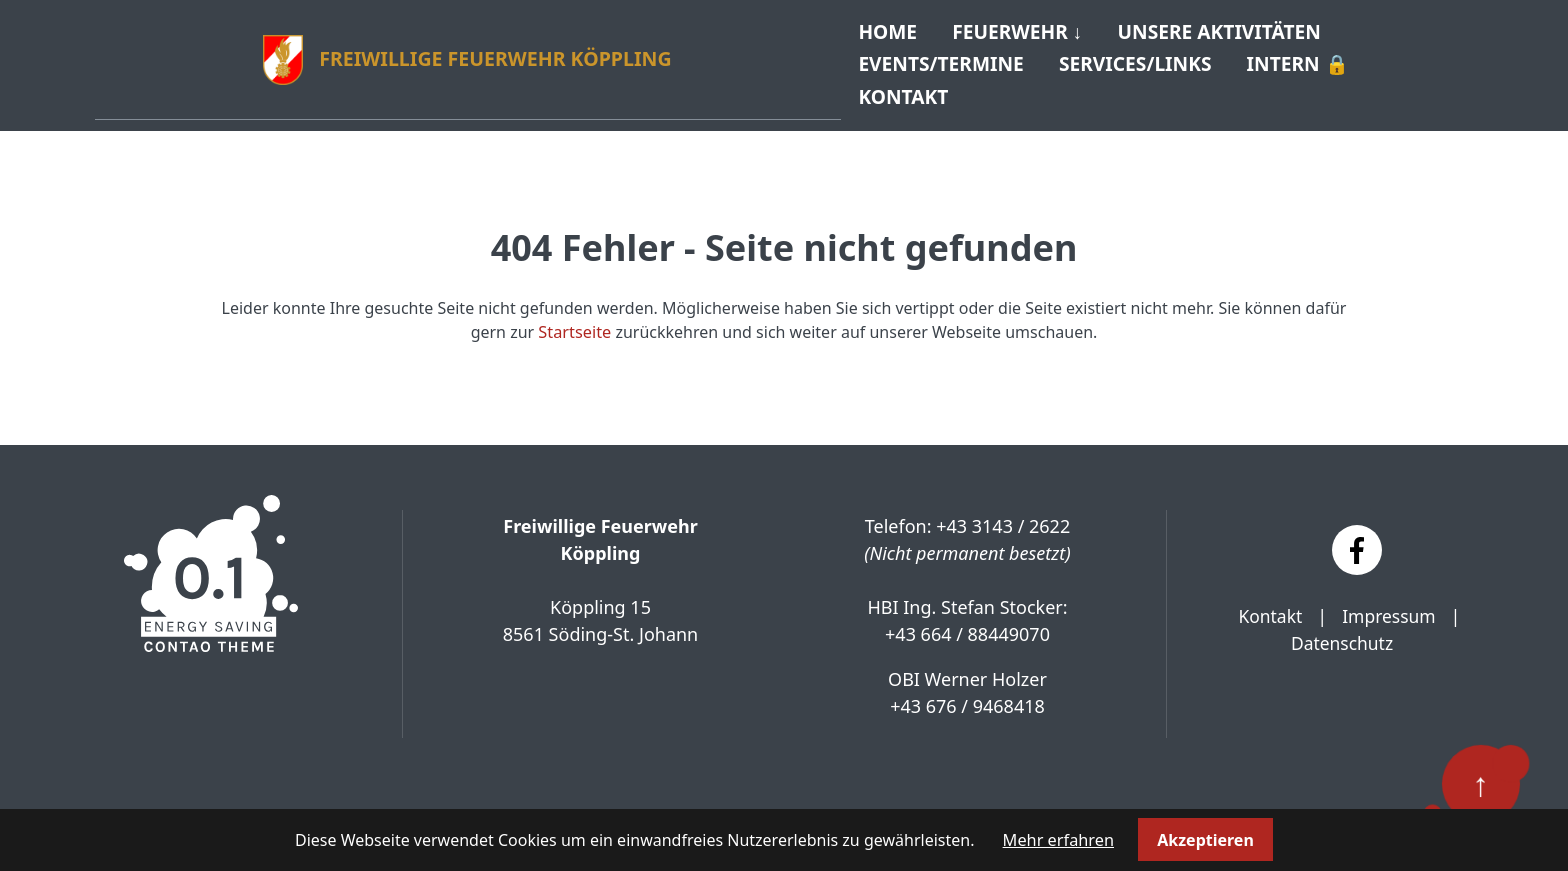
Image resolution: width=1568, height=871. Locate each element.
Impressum (1390, 606)
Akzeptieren (1204, 840)
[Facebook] (1357, 540)
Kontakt (1269, 606)
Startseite (575, 322)
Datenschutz (1341, 633)
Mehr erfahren (1058, 840)
